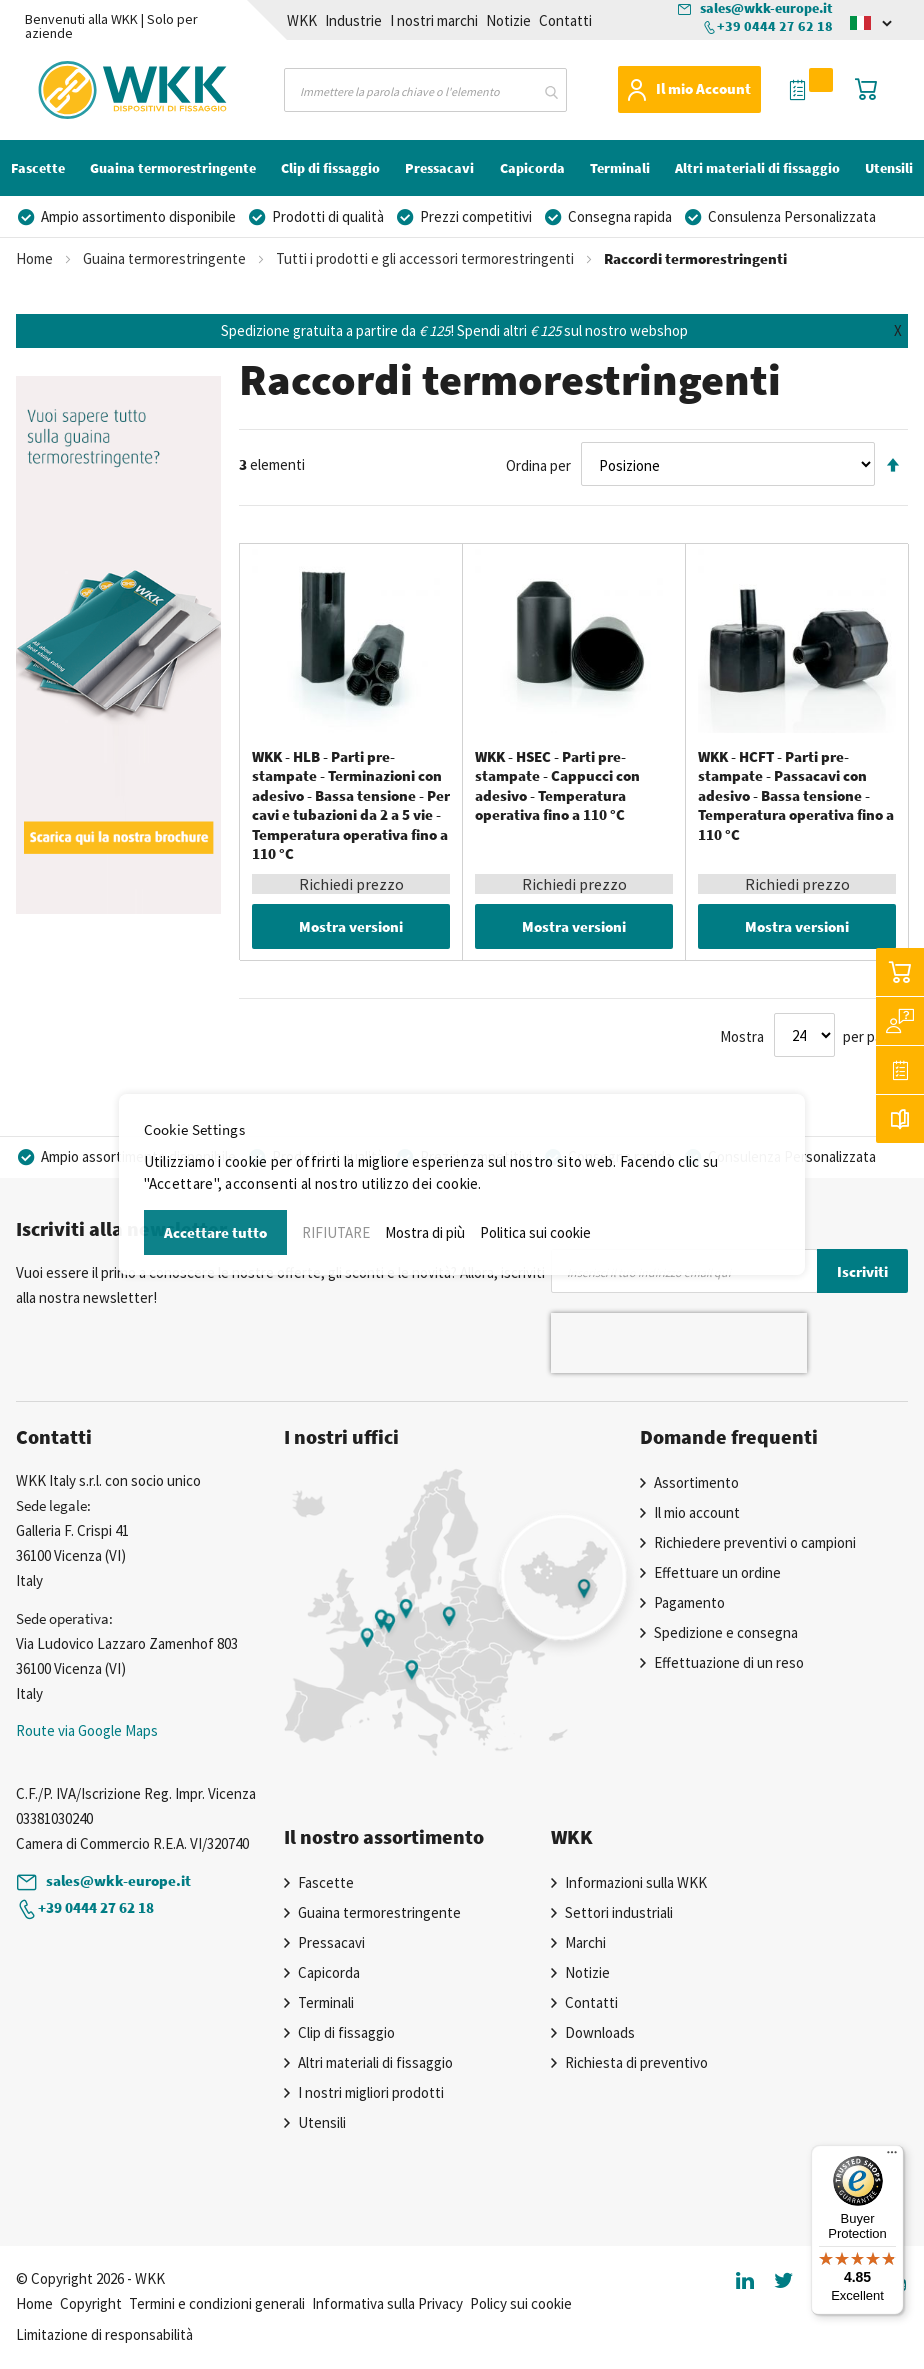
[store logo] (90, 86)
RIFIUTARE (336, 1232)
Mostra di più (425, 1232)
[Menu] (892, 2157)
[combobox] (425, 90)
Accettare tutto (215, 1232)
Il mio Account (703, 88)
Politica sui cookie (535, 1232)
